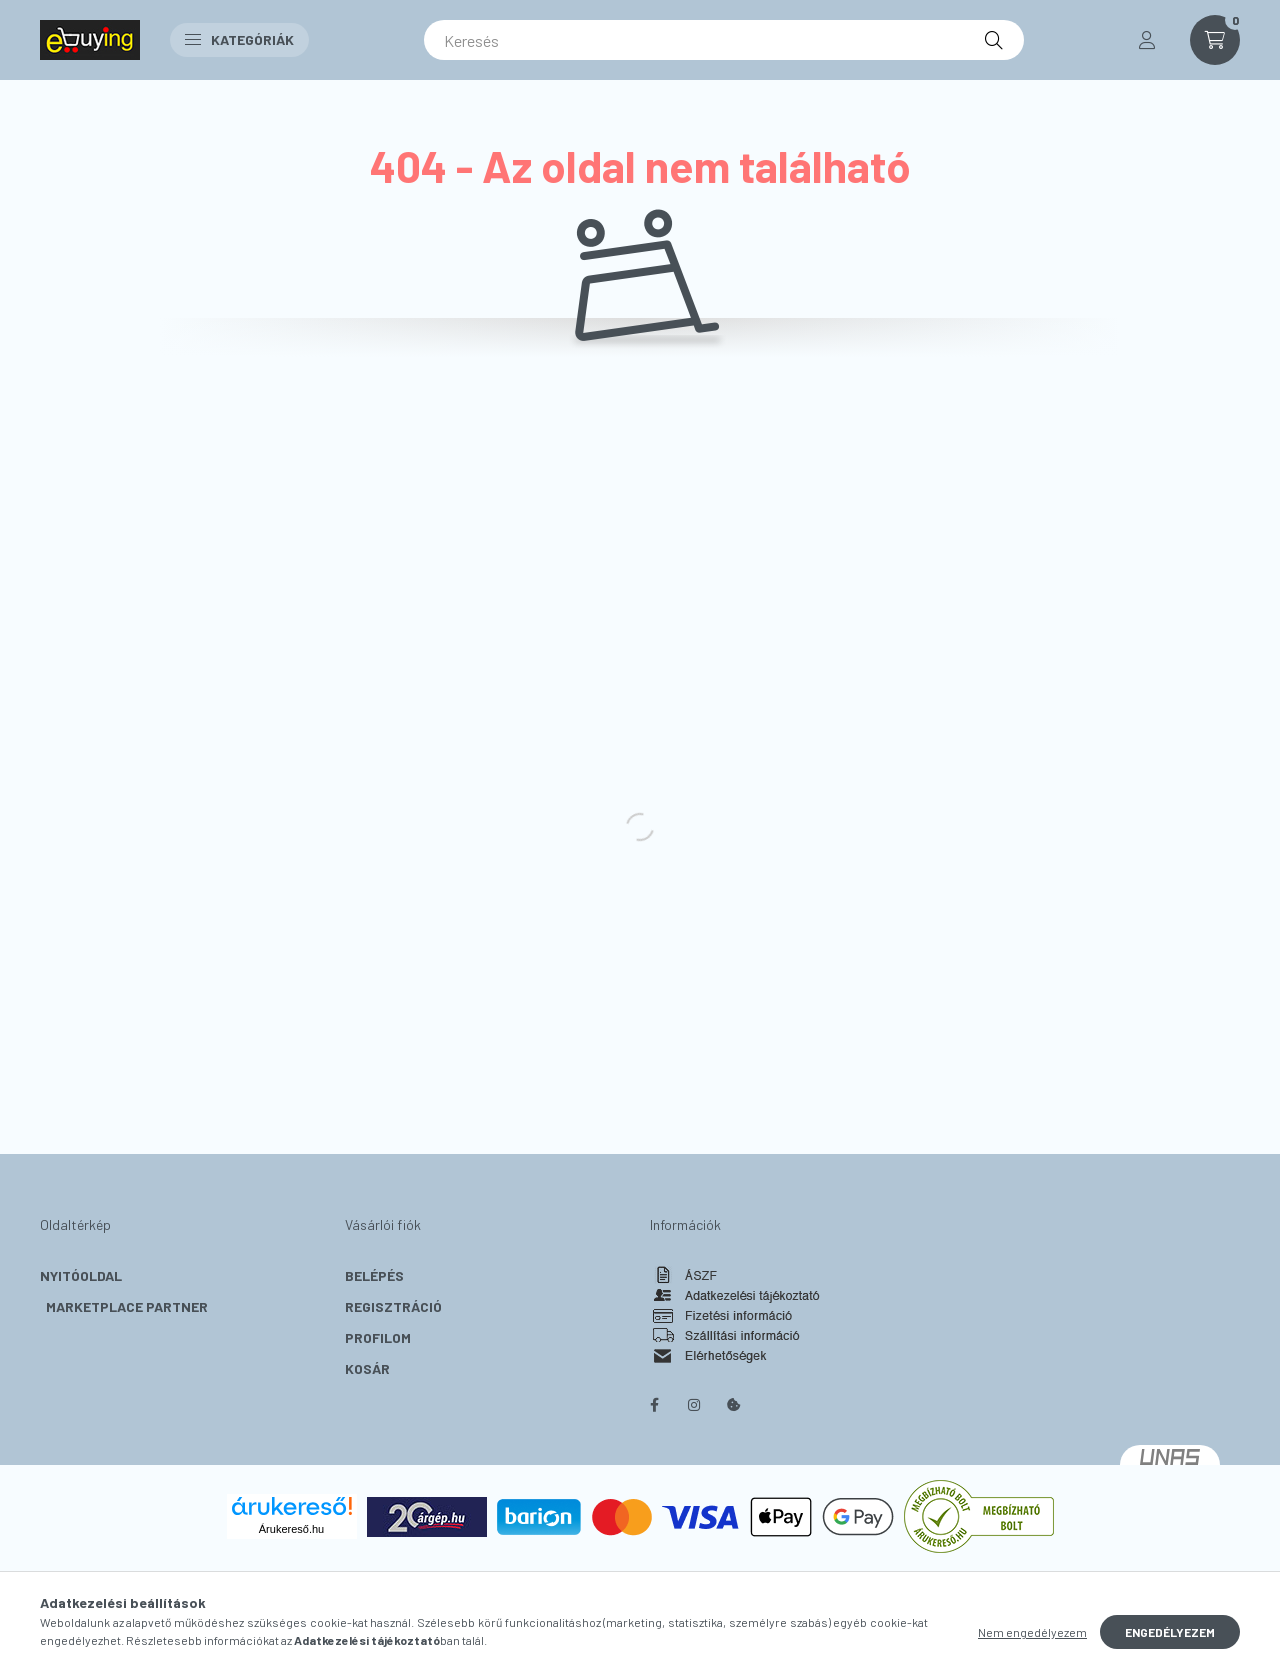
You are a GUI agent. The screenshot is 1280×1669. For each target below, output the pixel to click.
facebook (654, 1405)
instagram (694, 1405)
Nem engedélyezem (1032, 1632)
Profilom (378, 1337)
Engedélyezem (1170, 1632)
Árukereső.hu (291, 1529)
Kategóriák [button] (239, 39)
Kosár (367, 1368)
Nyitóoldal (81, 1275)
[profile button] (1147, 40)
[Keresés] (724, 40)
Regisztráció (393, 1306)
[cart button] (1215, 40)
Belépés (374, 1275)
